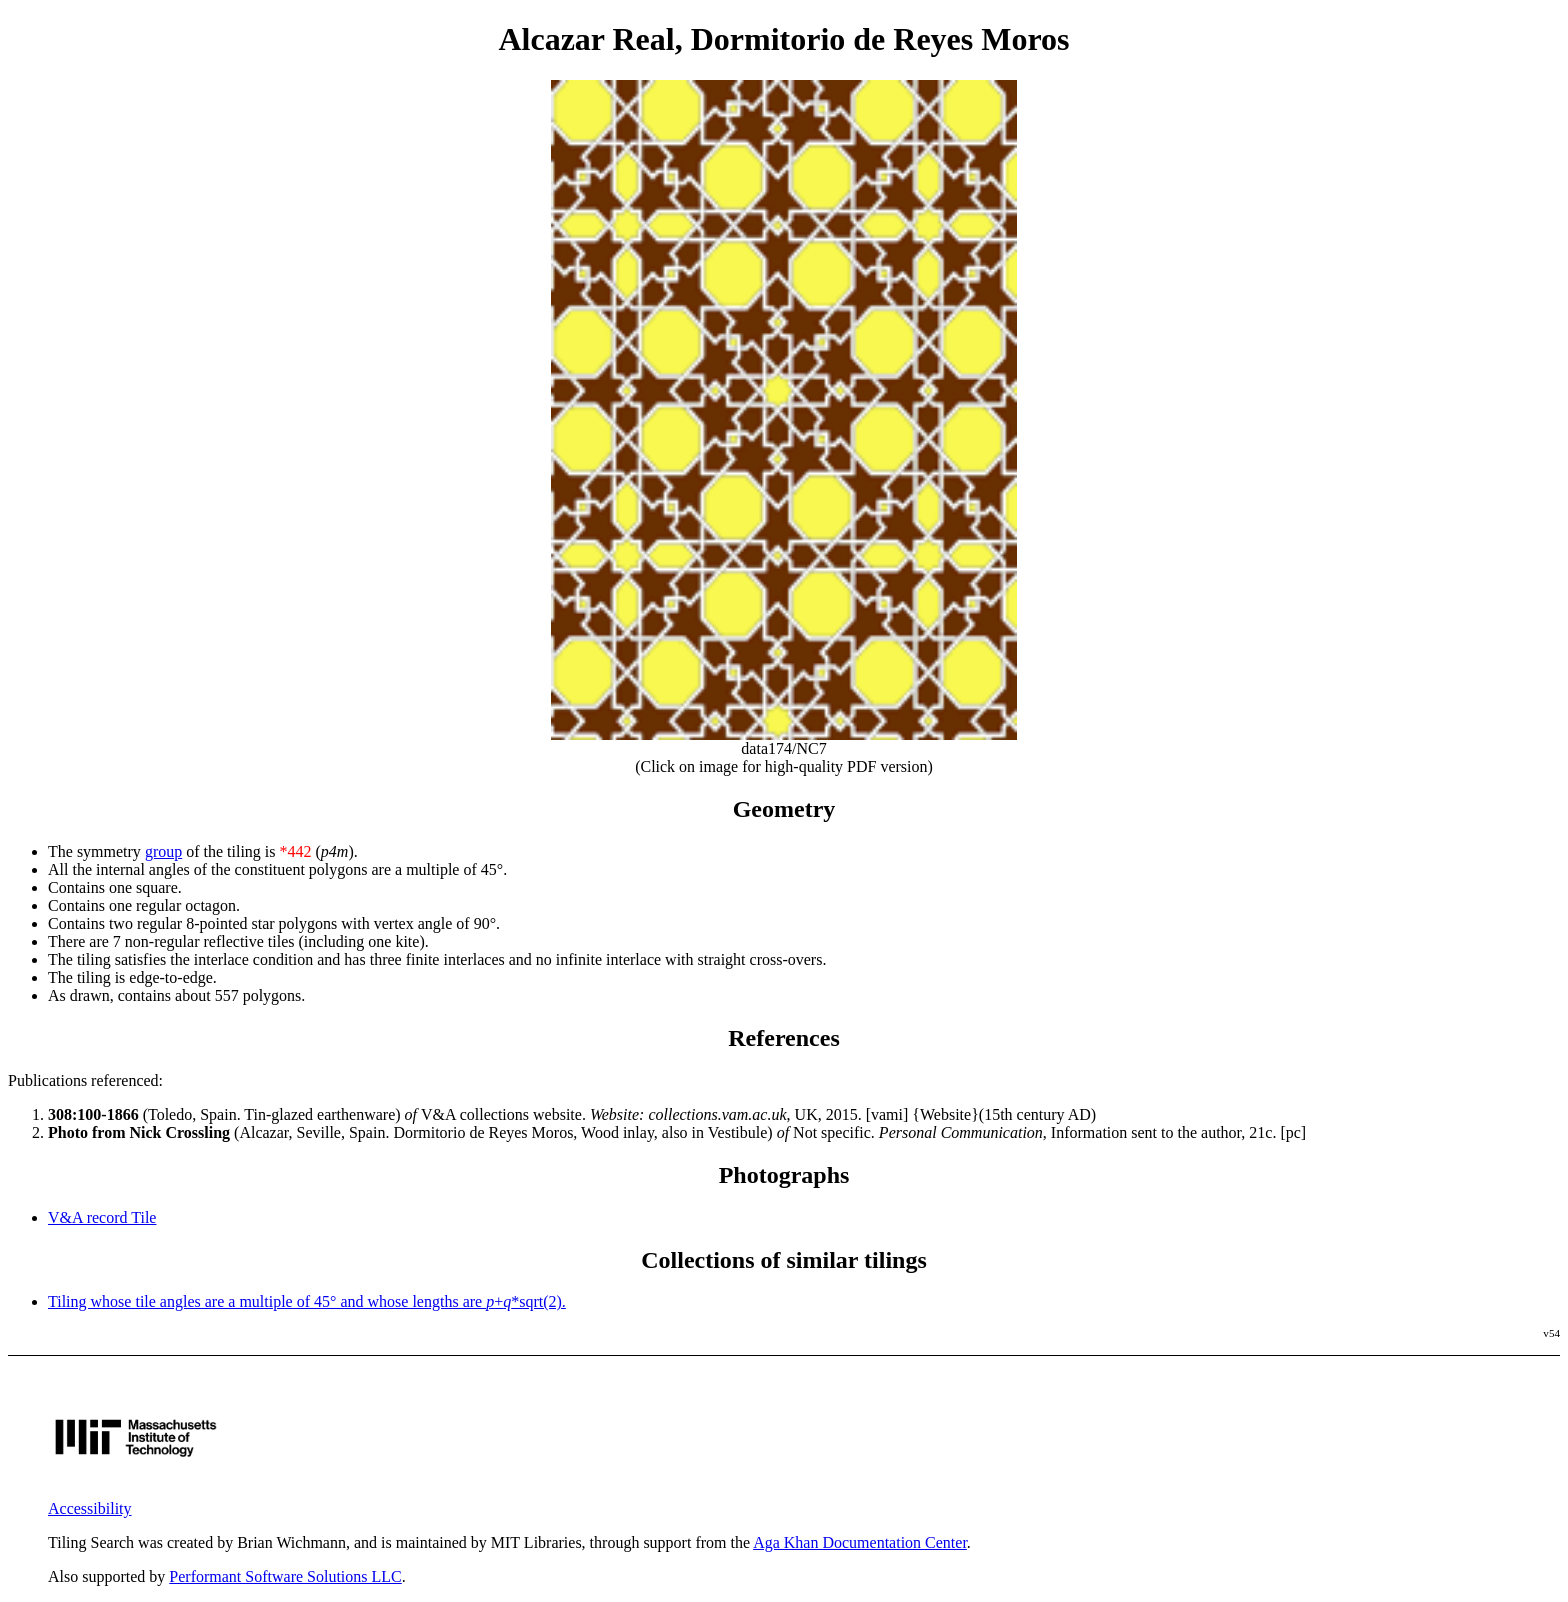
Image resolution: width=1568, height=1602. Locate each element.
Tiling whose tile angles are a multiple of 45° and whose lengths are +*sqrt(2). (307, 1301)
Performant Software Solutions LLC (285, 1576)
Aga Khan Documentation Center (860, 1542)
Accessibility (90, 1508)
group (163, 851)
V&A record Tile (102, 1217)
